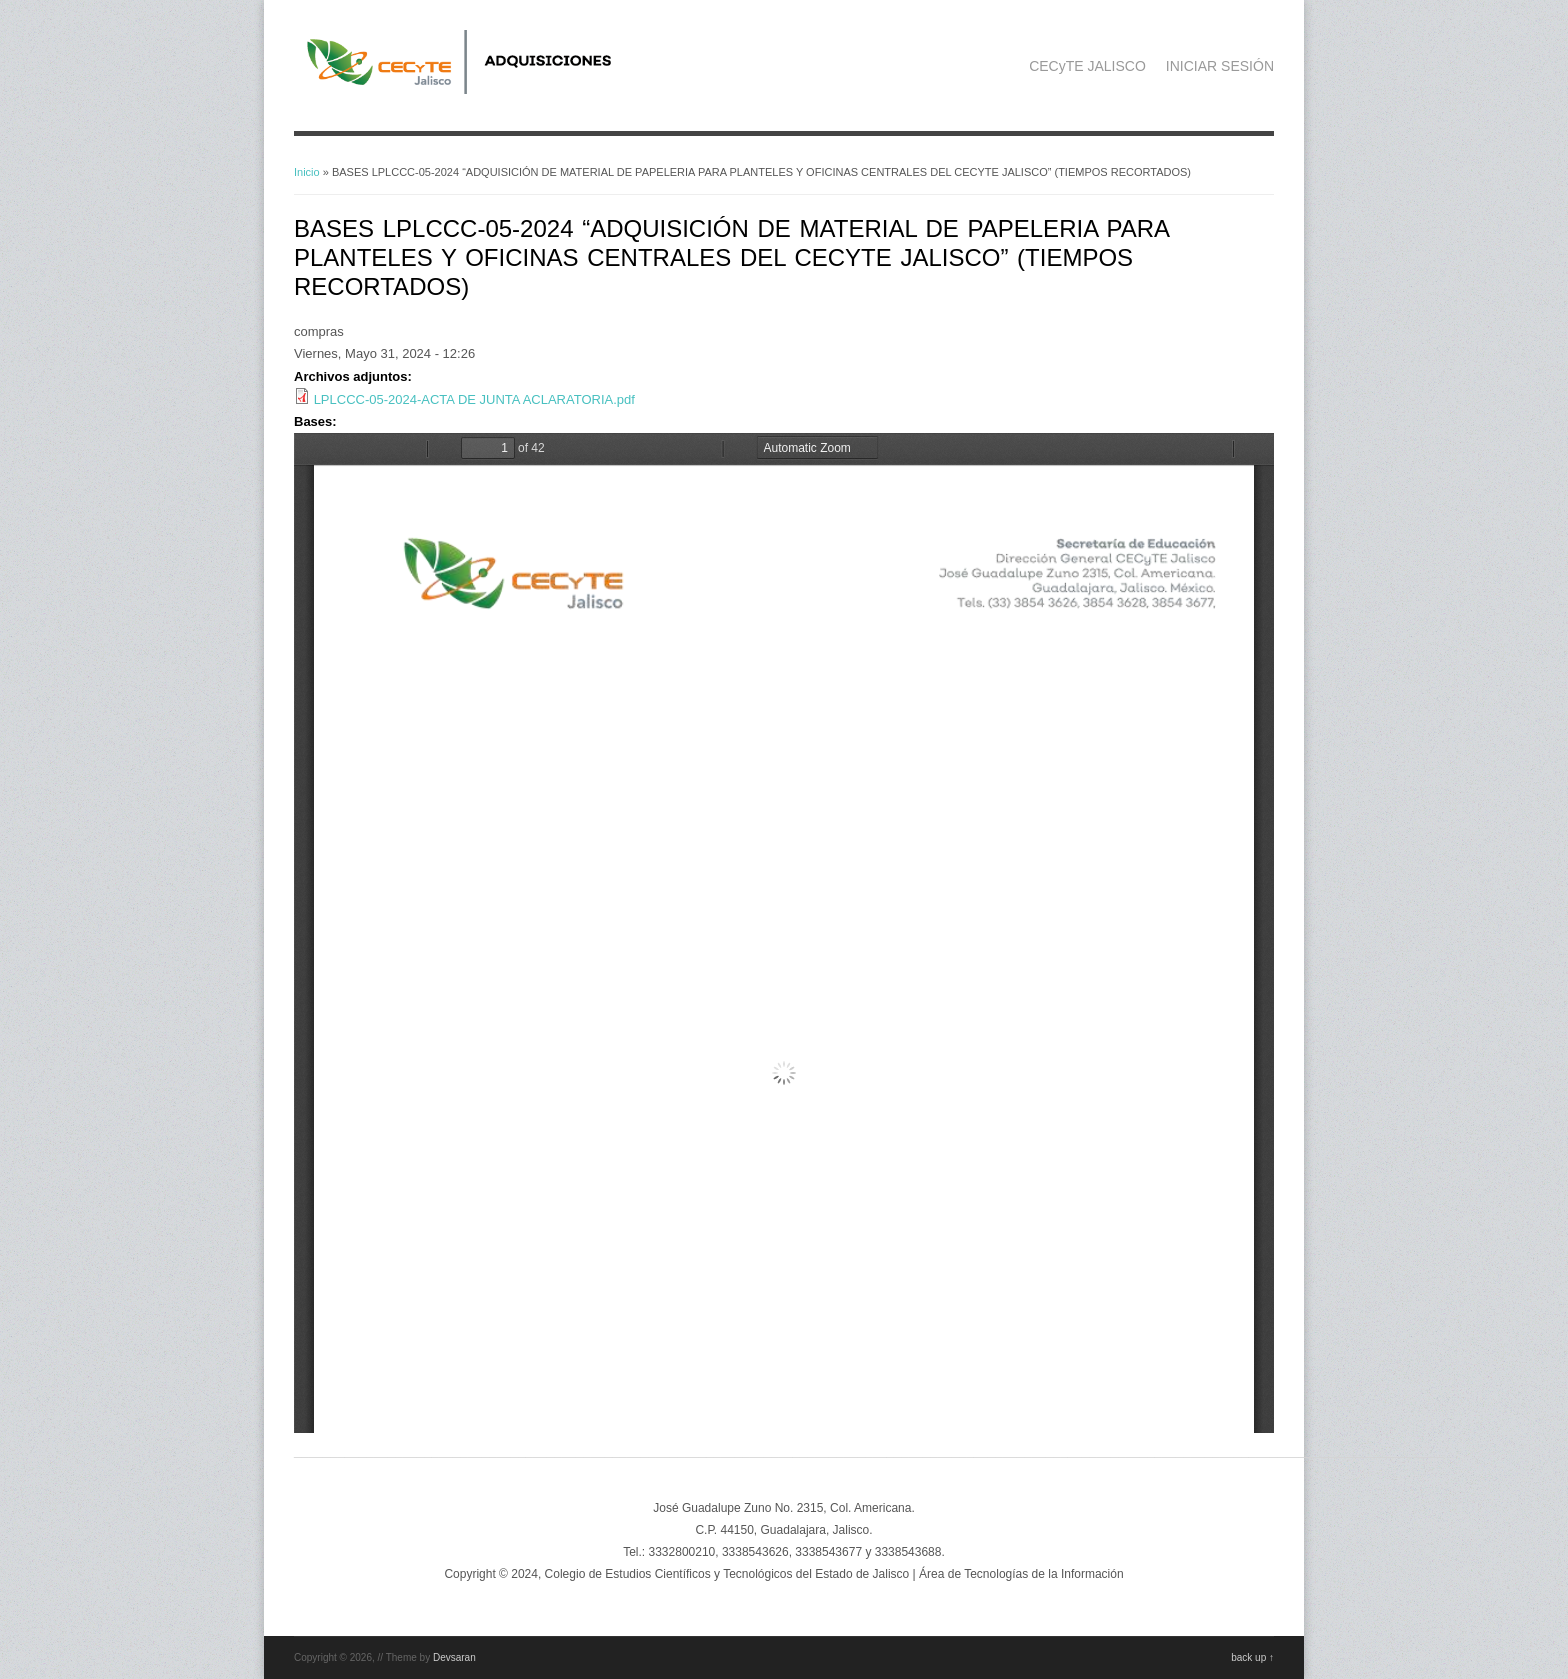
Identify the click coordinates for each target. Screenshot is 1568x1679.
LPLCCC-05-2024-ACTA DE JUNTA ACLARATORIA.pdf (474, 399)
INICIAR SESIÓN (1220, 66)
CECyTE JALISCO (1087, 66)
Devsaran (454, 1657)
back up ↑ (1252, 1657)
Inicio (307, 172)
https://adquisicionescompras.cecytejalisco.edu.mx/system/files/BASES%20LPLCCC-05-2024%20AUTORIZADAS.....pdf (784, 933)
